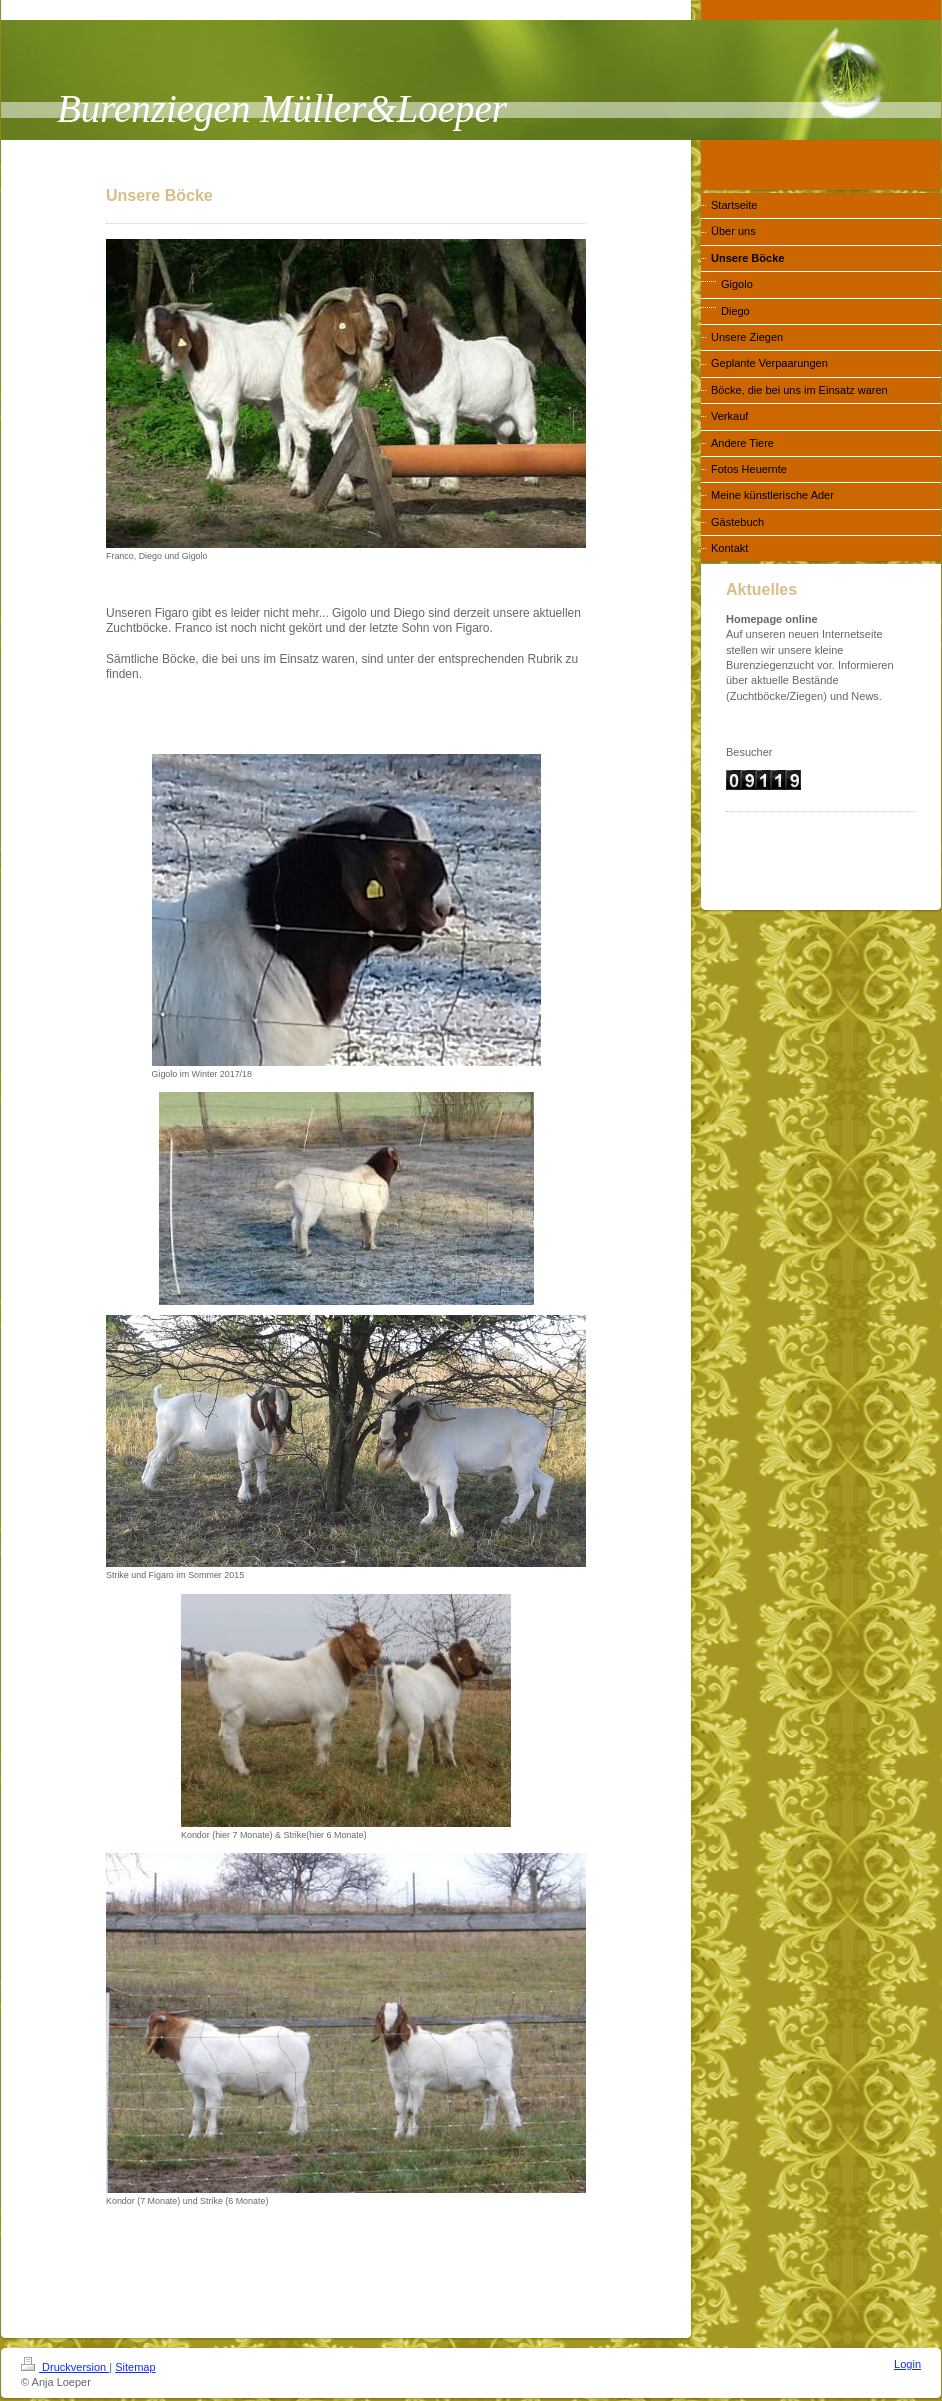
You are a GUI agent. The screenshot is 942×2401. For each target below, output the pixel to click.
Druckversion (65, 2367)
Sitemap (135, 2367)
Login (907, 2364)
